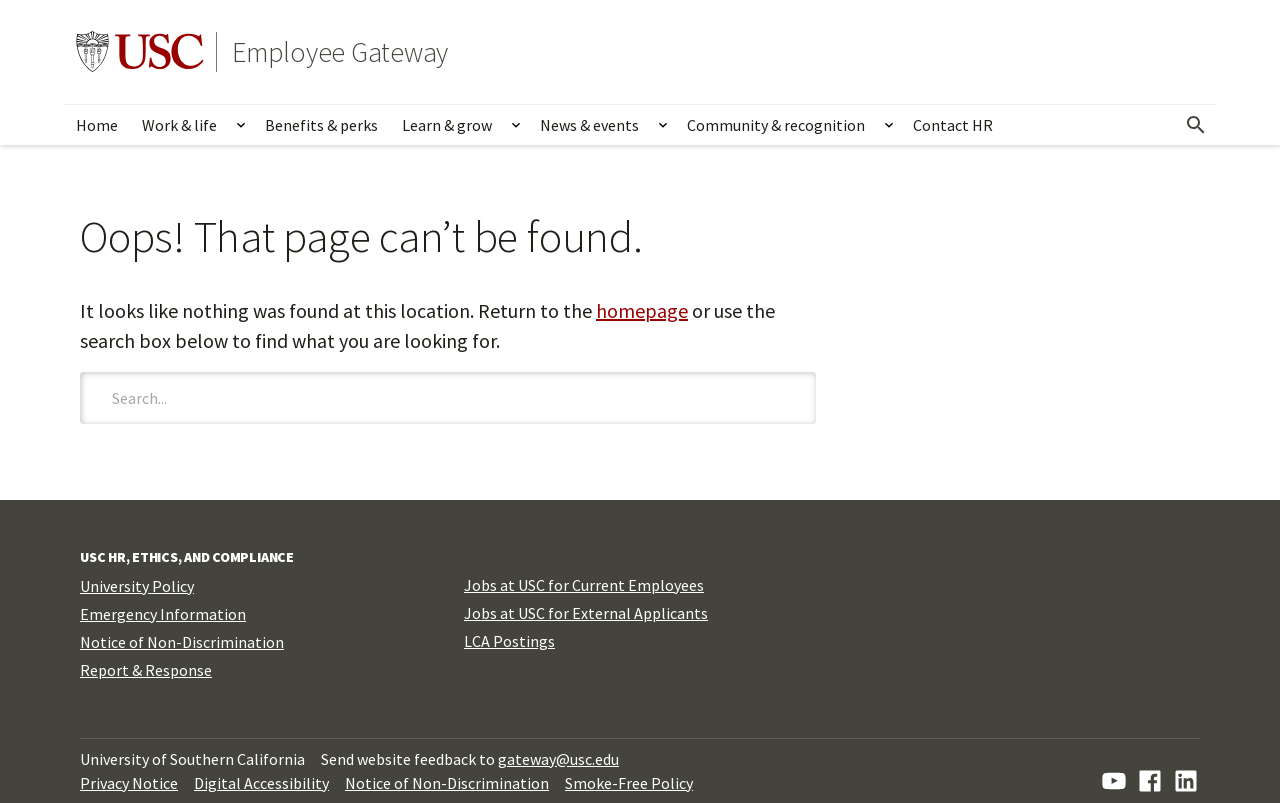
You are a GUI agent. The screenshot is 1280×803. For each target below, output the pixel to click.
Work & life (179, 125)
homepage (642, 310)
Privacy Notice (129, 783)
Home (97, 125)
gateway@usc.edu (558, 759)
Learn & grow (447, 125)
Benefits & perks (321, 125)
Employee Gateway (340, 52)
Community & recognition (776, 125)
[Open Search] (1196, 125)
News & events (589, 125)
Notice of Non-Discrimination (182, 642)
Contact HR (953, 125)
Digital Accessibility (261, 783)
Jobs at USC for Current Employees (584, 585)
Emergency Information (163, 614)
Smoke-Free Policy (629, 783)
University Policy (137, 586)
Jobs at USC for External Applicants (586, 613)
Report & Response (146, 670)
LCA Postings (509, 641)
